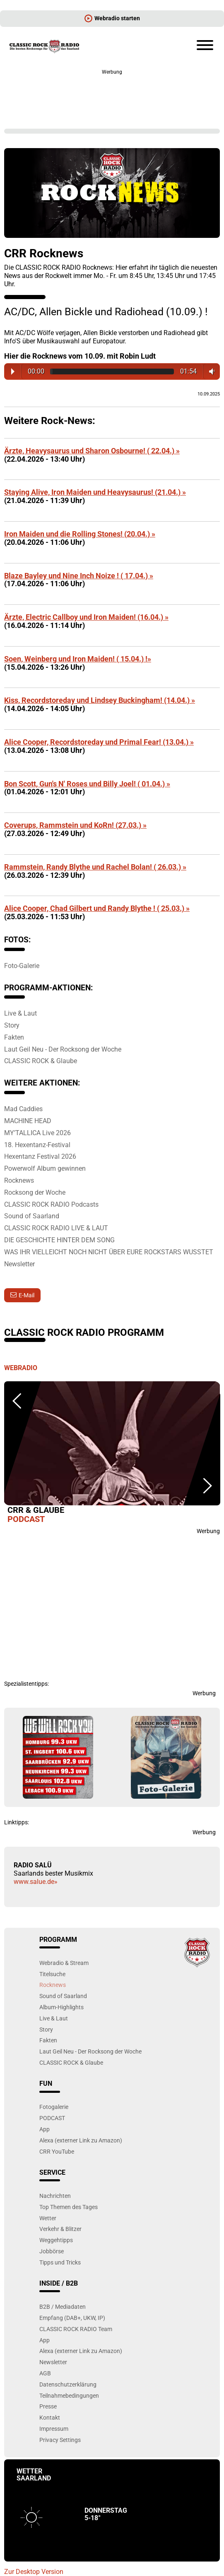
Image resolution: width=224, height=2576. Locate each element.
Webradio (20, 1368)
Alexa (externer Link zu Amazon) (80, 2140)
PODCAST (52, 2118)
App (44, 2129)
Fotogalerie (53, 2107)
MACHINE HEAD (27, 1120)
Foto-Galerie (21, 965)
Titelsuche (52, 1974)
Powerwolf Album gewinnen (45, 1168)
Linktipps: (16, 1822)
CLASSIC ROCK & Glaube (40, 1060)
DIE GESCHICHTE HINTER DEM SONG (59, 1240)
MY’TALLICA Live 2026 (37, 1132)
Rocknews (19, 1180)
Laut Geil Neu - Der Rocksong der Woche (62, 1049)
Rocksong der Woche (34, 1192)
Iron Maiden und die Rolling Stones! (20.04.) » (79, 534)
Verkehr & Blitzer (60, 2229)
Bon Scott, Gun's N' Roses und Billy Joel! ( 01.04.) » (87, 783)
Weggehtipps (56, 2240)
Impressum (53, 2428)
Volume (210, 371)
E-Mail (26, 1295)
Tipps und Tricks (60, 2262)
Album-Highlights (61, 2007)
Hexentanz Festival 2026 (40, 1156)
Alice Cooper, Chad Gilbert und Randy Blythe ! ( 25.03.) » (97, 908)
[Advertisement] (112, 94)
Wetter (47, 2218)
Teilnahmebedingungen (69, 2395)
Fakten (14, 1037)
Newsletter (19, 1264)
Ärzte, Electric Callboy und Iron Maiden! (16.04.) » (86, 617)
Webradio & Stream (64, 1963)
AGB (45, 2373)
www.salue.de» (36, 1882)
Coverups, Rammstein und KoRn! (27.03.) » (75, 825)
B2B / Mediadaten (62, 2306)
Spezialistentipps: (26, 1683)
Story (11, 1025)
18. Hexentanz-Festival (37, 1144)
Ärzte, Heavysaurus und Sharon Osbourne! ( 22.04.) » (92, 450)
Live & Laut (20, 1013)
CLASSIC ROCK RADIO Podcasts (51, 1204)
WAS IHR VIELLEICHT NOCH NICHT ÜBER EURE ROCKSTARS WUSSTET (108, 1252)
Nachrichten (55, 2196)
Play (12, 371)
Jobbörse (51, 2251)
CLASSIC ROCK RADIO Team (75, 2329)
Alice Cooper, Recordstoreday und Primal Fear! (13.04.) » (99, 742)
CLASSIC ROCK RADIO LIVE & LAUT (56, 1228)
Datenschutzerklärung (67, 2384)
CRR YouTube (56, 2151)
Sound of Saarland (31, 1216)
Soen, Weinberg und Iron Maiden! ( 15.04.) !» (77, 658)
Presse (48, 2406)
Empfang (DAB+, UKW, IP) (72, 2318)
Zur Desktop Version (33, 2572)
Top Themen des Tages (68, 2207)
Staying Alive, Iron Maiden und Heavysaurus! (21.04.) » (95, 492)
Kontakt (49, 2417)
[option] (112, 1454)
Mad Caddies (23, 1108)
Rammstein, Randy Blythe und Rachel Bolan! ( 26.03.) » (95, 867)
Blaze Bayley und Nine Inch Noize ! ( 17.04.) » (78, 575)
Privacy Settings (60, 2440)
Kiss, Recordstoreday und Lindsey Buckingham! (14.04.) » (99, 700)
